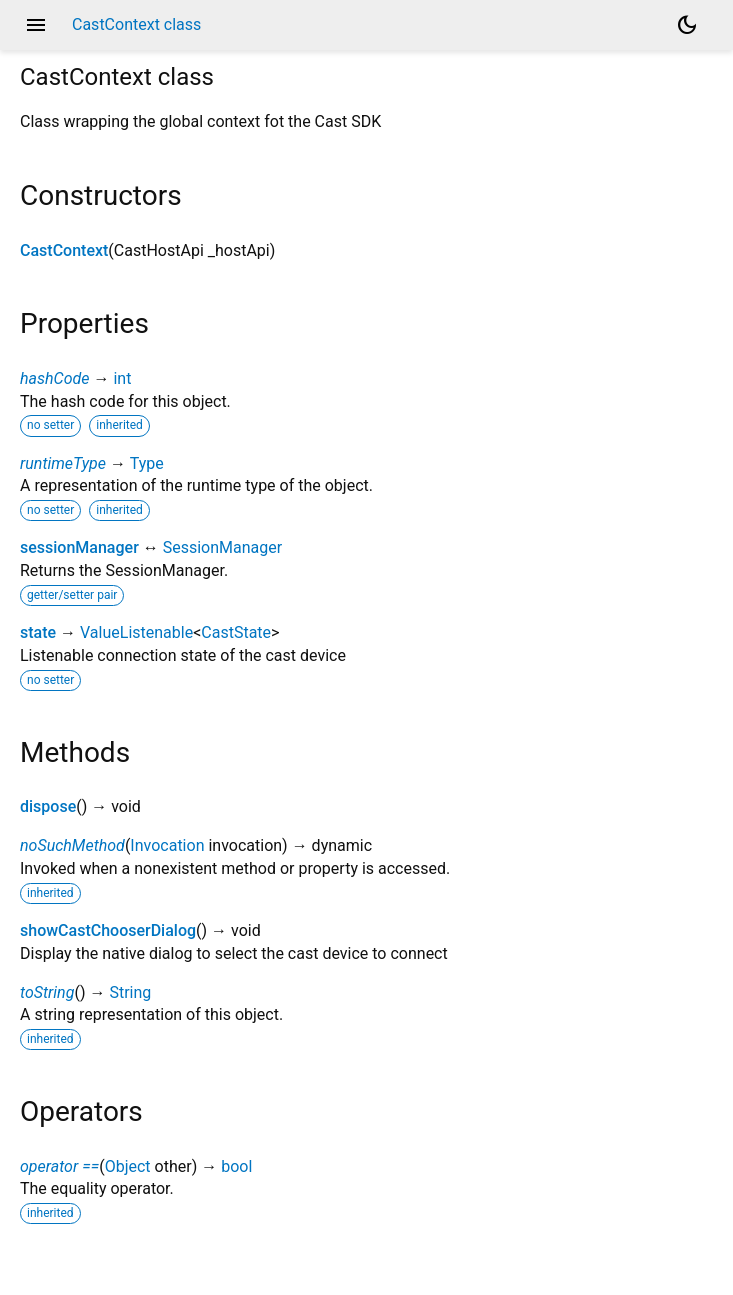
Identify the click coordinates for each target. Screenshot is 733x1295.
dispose (48, 806)
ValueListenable (136, 632)
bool (236, 1166)
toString (47, 992)
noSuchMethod (72, 845)
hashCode (54, 378)
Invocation (167, 845)
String (130, 992)
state (38, 632)
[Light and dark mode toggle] (687, 25)
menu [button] (36, 25)
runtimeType (63, 463)
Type (147, 463)
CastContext (64, 250)
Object (128, 1166)
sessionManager (79, 547)
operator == (59, 1166)
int (122, 378)
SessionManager (222, 547)
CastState (236, 632)
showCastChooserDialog (108, 930)
